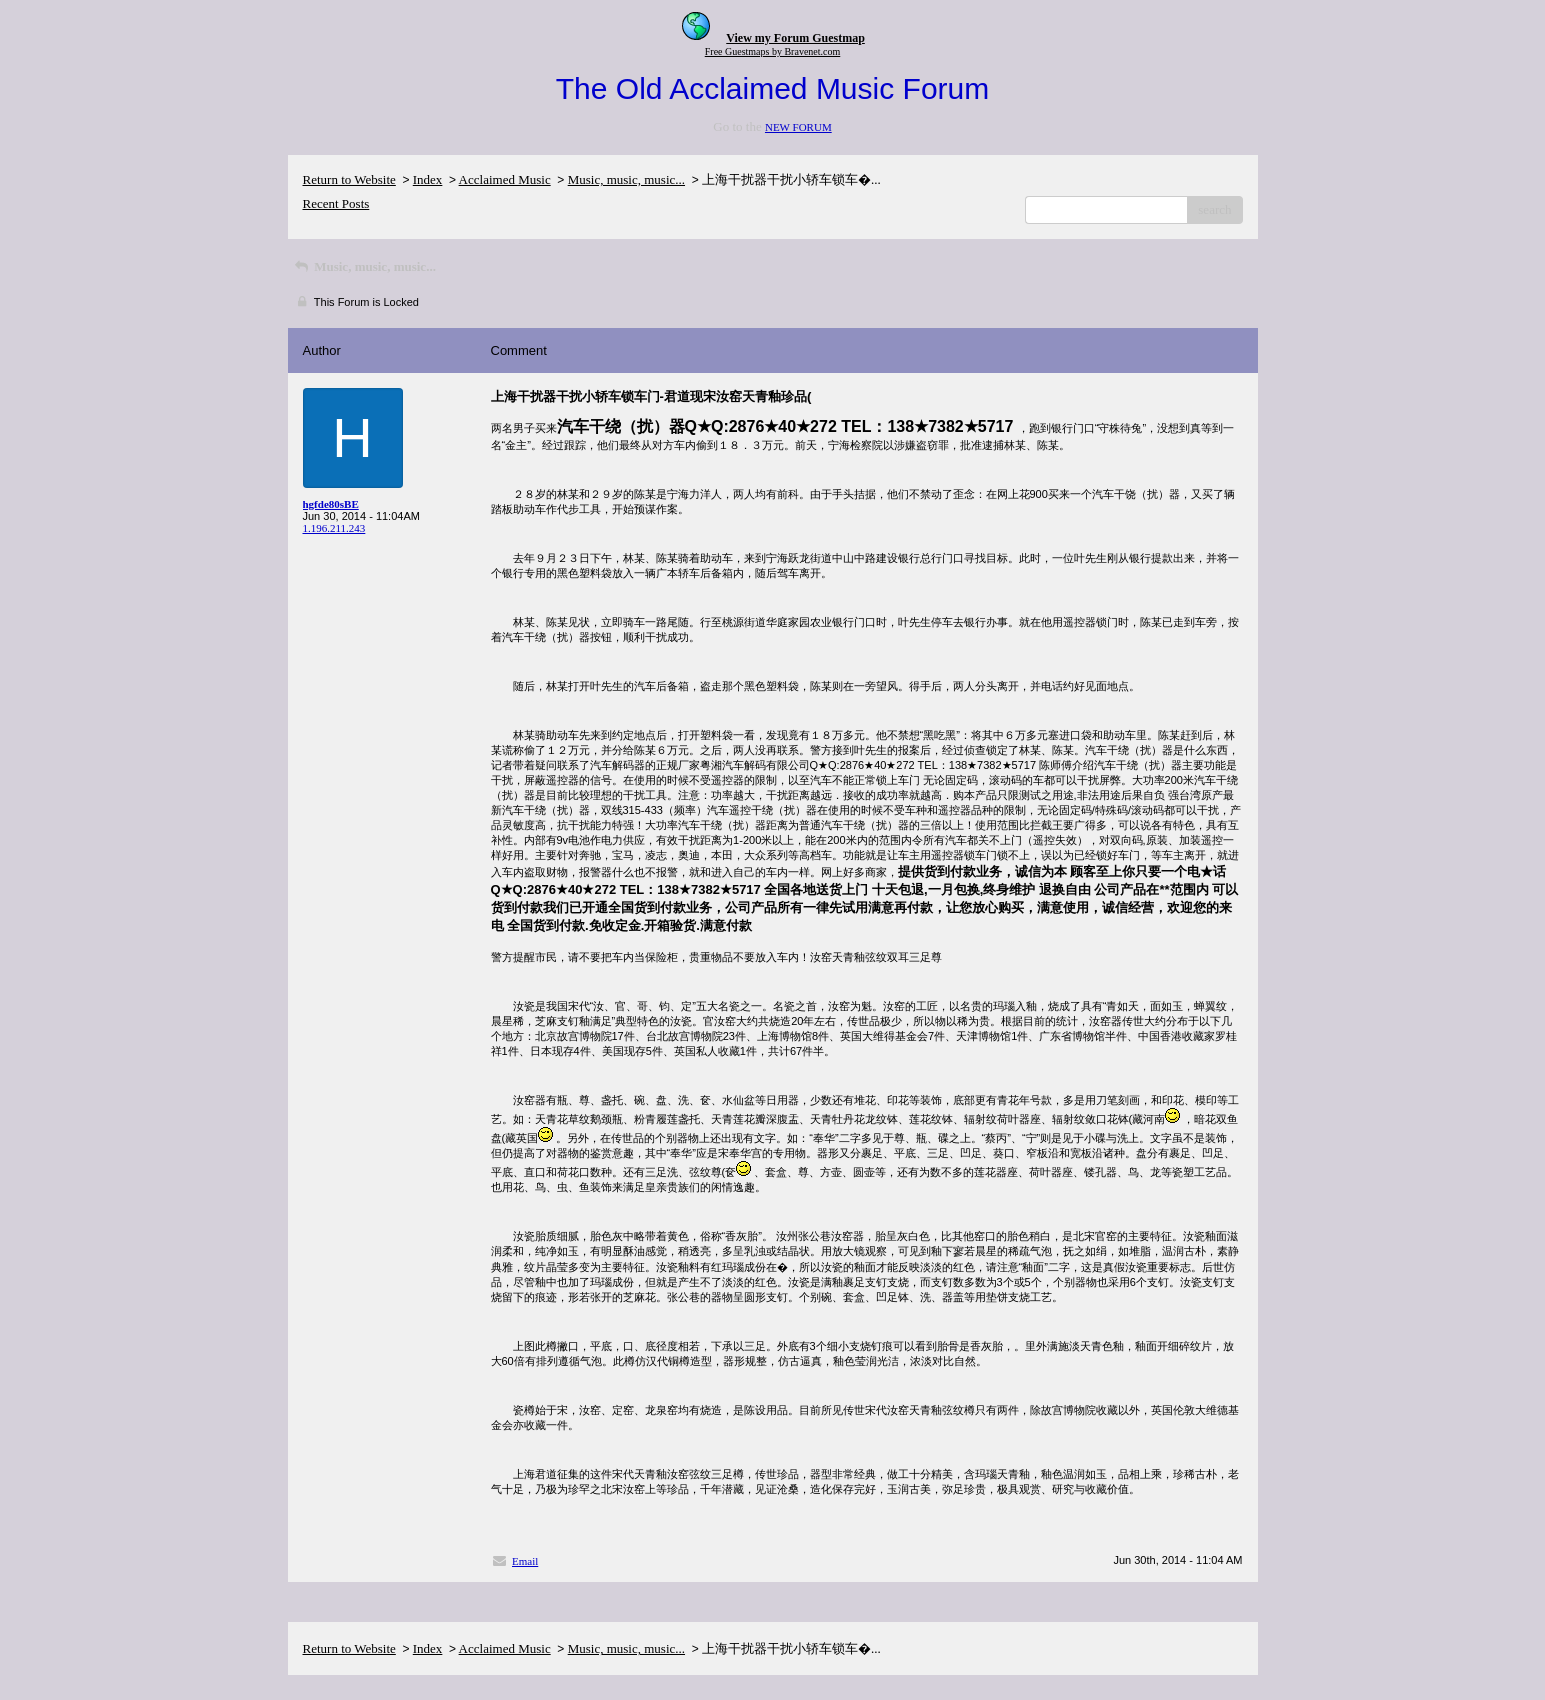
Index (428, 179)
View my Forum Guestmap (795, 38)
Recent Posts (336, 203)
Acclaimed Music (505, 179)
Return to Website (349, 179)
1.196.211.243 (334, 528)
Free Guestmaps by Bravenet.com (773, 51)
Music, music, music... (626, 179)
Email (525, 1561)
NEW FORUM (798, 127)
